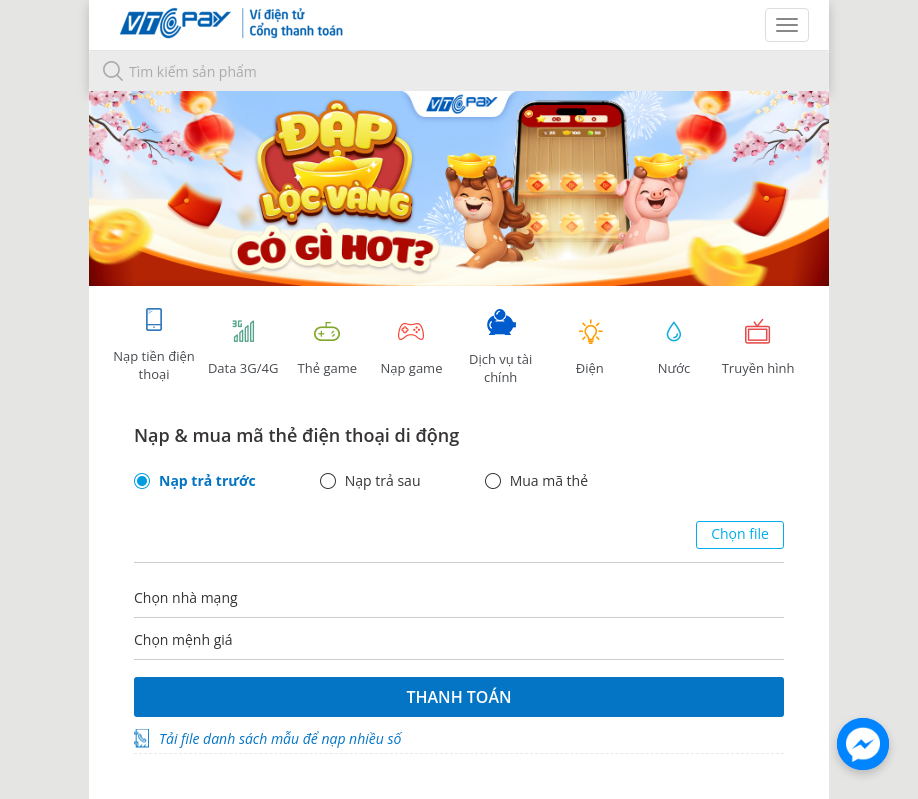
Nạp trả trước (207, 481)
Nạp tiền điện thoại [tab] (153, 344)
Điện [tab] (590, 347)
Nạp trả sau (383, 481)
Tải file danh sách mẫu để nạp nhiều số (280, 738)
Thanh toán (458, 697)
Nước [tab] (674, 347)
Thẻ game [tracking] (327, 347)
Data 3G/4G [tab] (243, 347)
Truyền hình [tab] (758, 347)
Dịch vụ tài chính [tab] (501, 347)
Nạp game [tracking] (411, 347)
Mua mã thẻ (549, 481)
